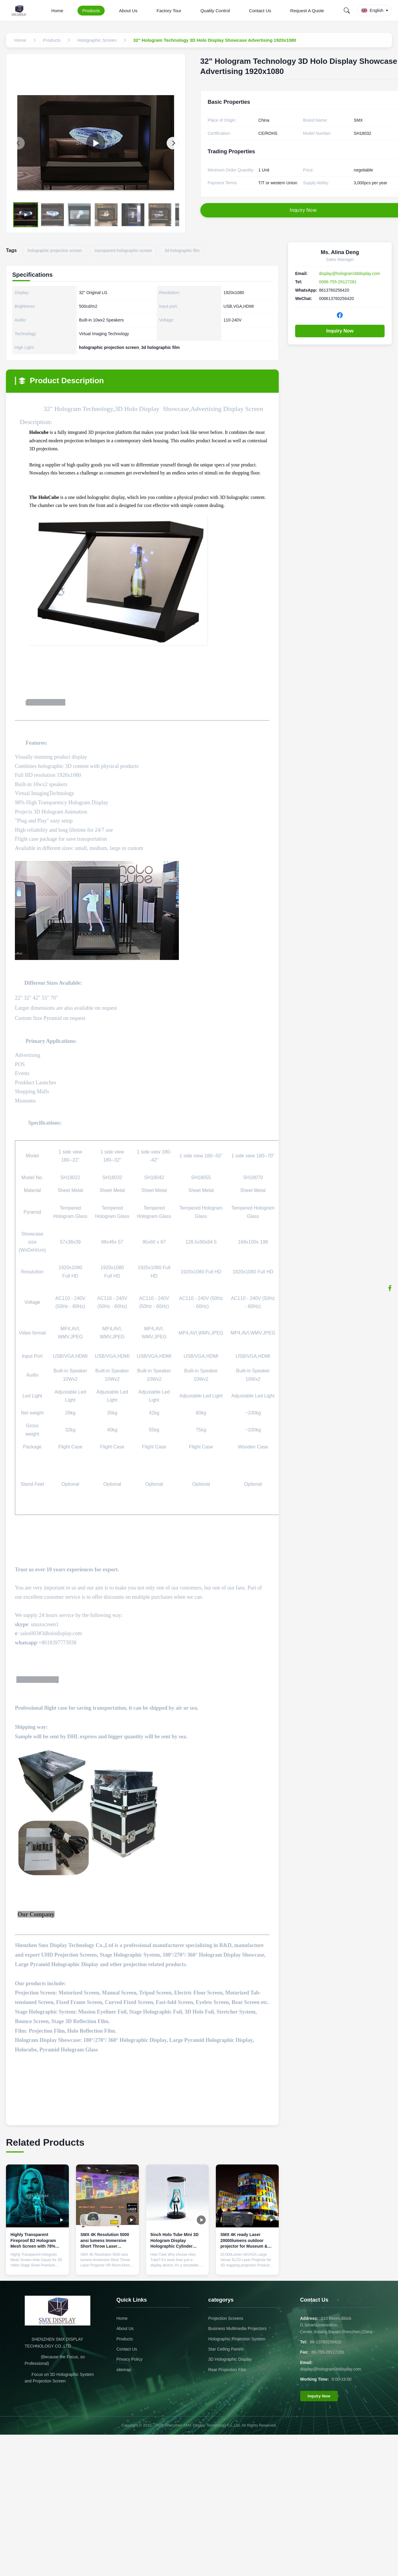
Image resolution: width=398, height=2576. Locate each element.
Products (91, 10)
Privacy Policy (130, 2359)
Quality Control (215, 10)
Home (57, 10)
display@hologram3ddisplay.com (349, 273)
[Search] (347, 10)
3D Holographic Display (230, 2359)
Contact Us (260, 10)
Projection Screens (226, 2318)
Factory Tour (169, 10)
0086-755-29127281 (338, 281)
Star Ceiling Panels (226, 2349)
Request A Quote (307, 10)
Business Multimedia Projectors (237, 2328)
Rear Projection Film (227, 2369)
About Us (128, 10)
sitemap (124, 2369)
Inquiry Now (340, 330)
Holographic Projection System (236, 2339)
